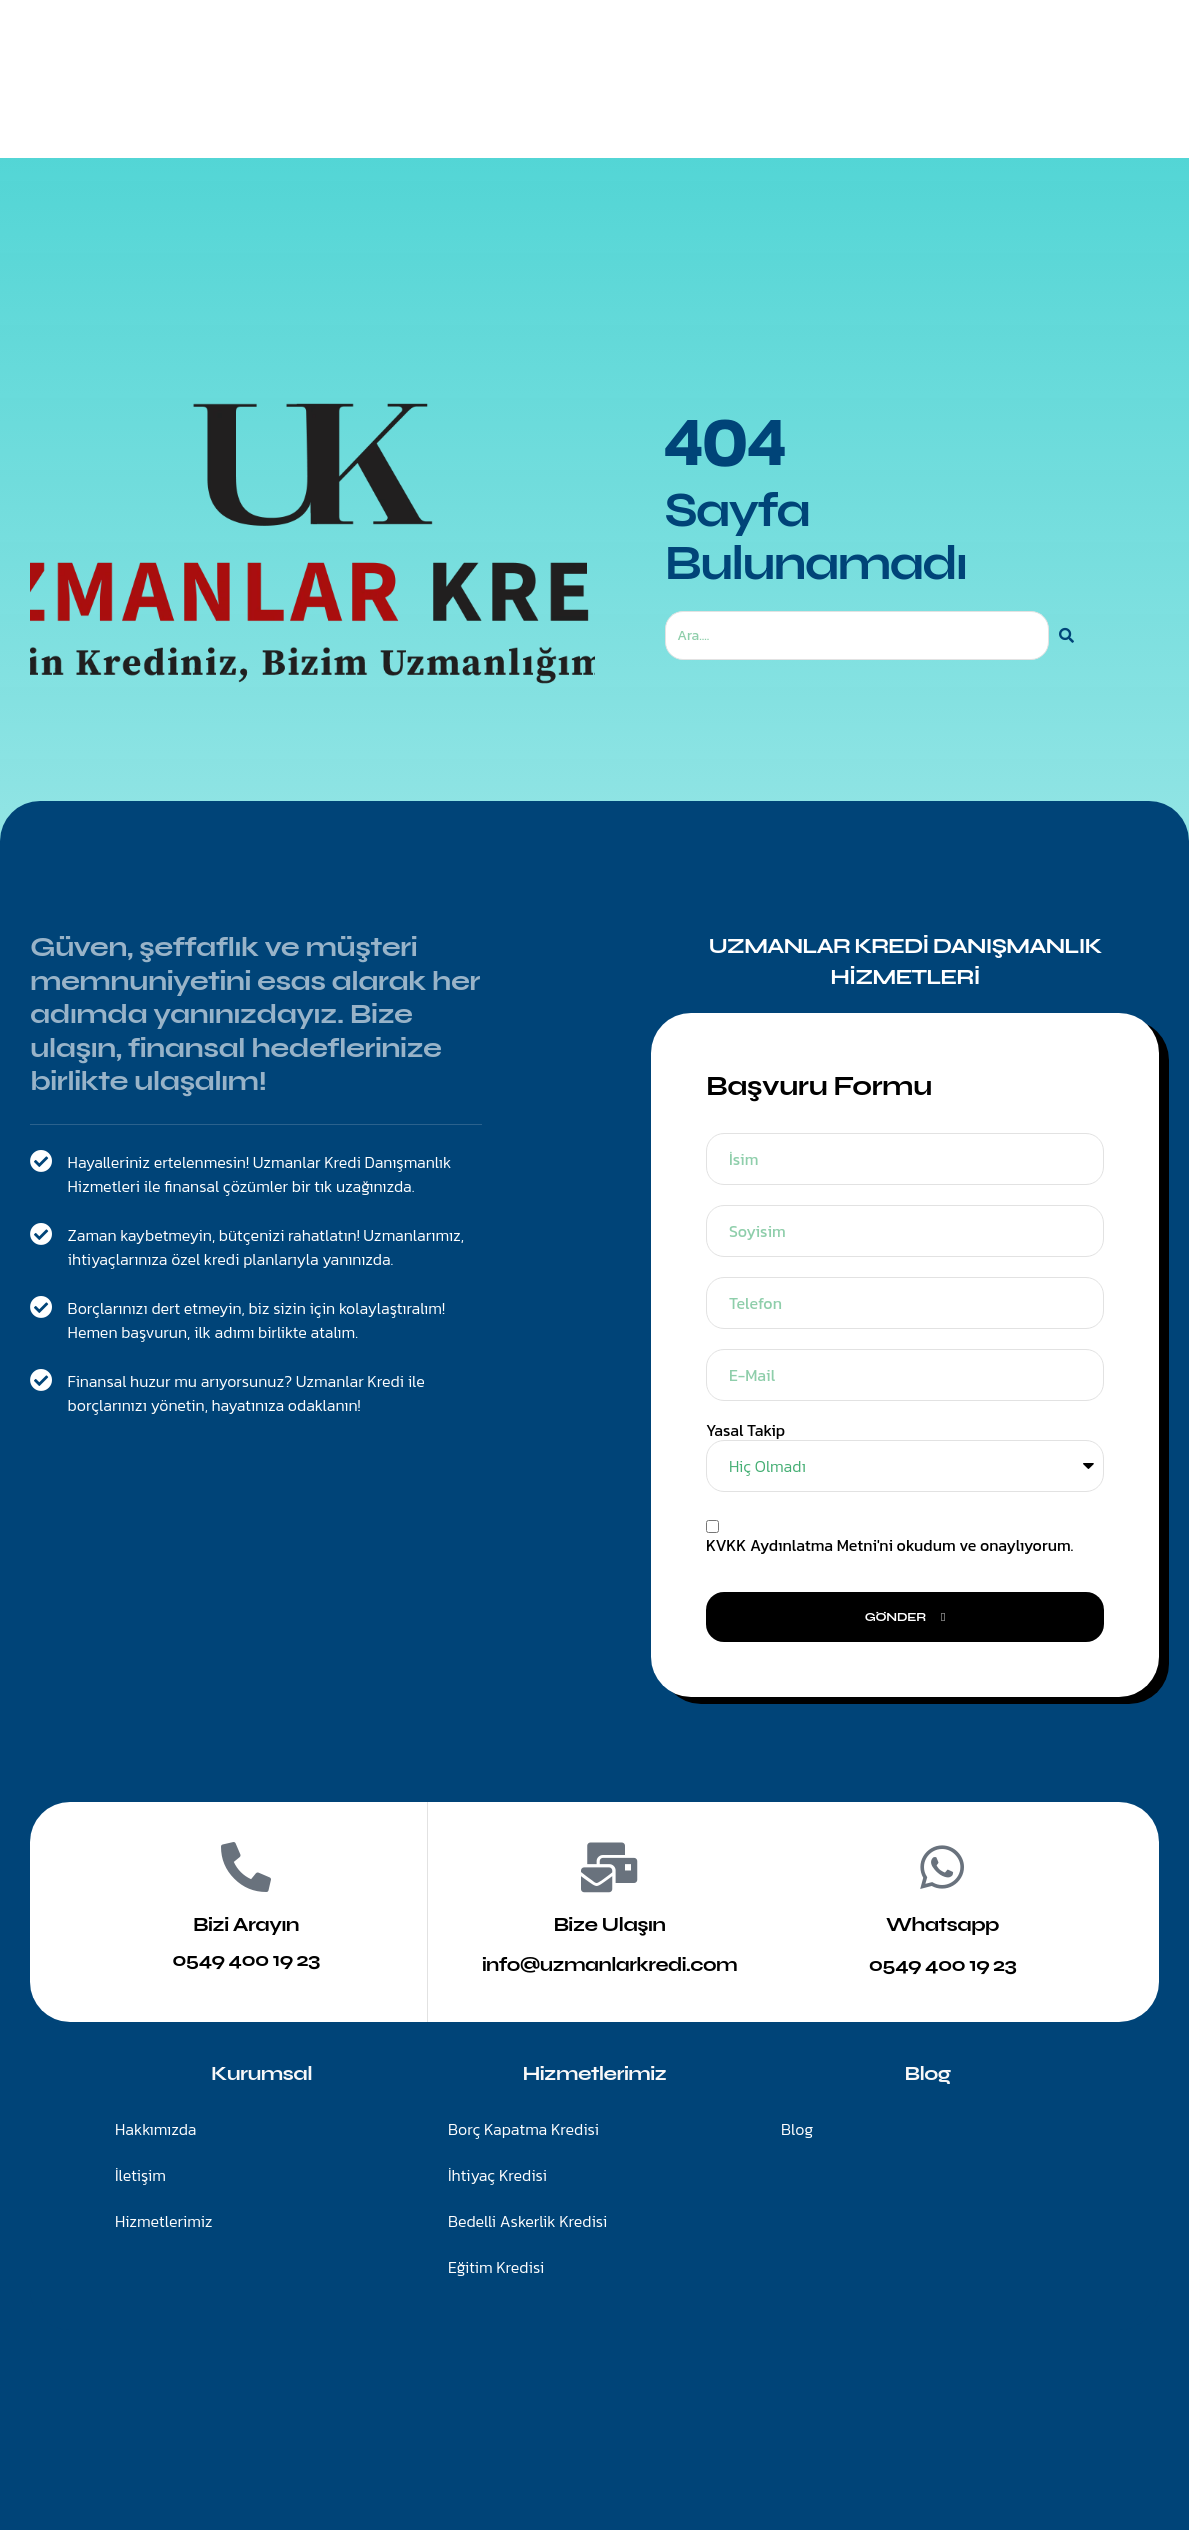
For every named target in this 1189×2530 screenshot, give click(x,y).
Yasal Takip (745, 1430)
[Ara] (1066, 635)
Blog (775, 106)
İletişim (687, 106)
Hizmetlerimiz (562, 106)
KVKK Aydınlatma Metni (791, 1545)
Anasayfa (430, 106)
